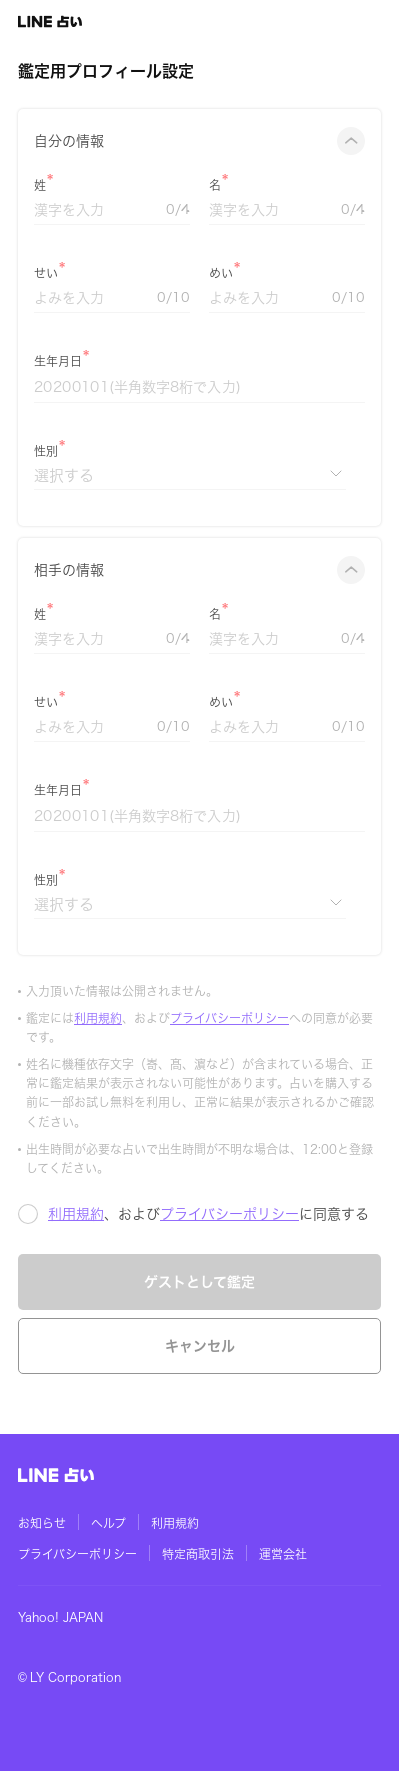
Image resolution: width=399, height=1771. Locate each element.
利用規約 (98, 1018)
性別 (46, 451)
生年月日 (58, 361)
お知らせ (42, 1523)
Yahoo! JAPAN (60, 1617)
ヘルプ (108, 1523)
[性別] (190, 475)
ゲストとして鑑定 (199, 1282)
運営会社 (283, 1554)
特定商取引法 (198, 1554)
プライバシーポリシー (229, 1018)
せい (46, 273)
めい (221, 273)
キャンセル (200, 1346)
